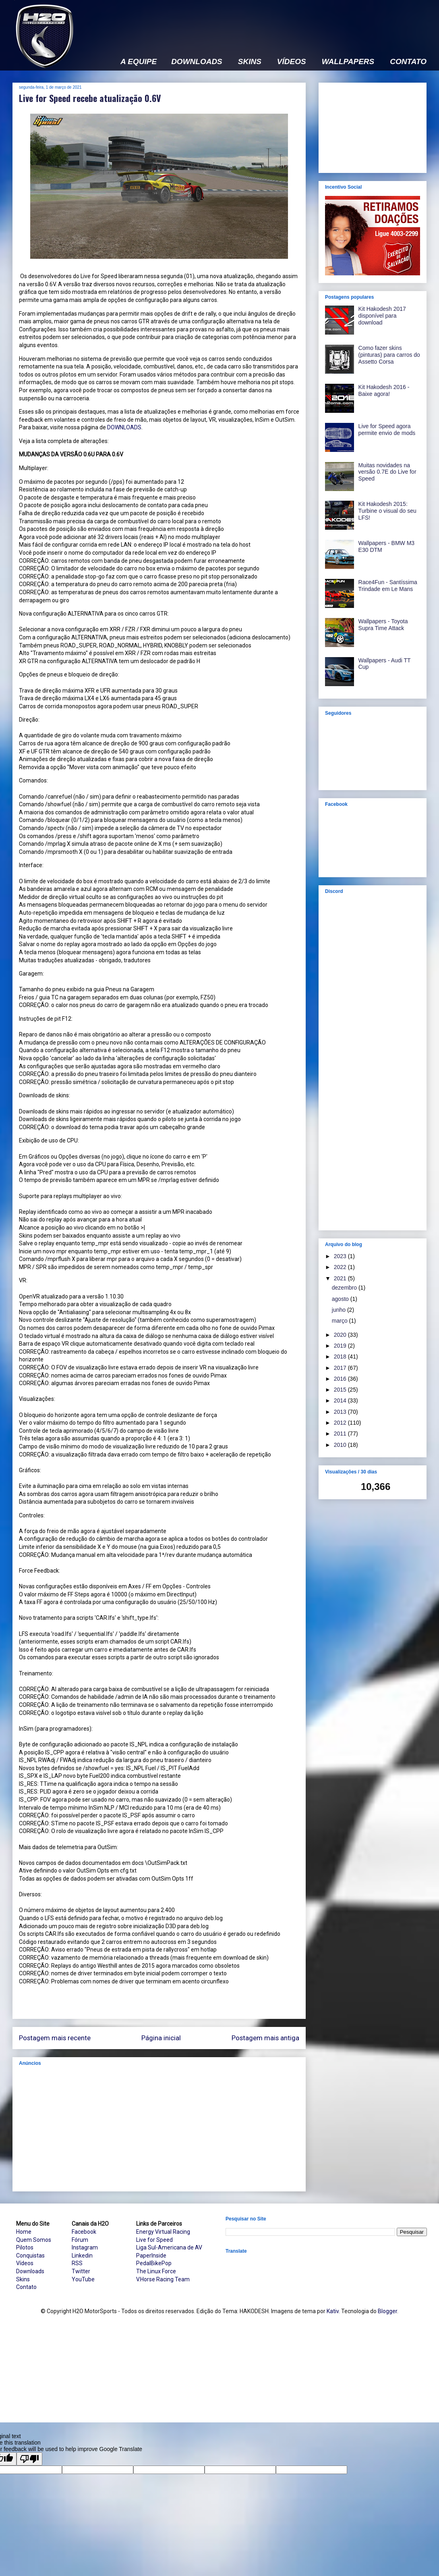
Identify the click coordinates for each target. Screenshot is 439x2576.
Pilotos (24, 2247)
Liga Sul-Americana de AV (169, 2247)
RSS (77, 2263)
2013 (341, 1412)
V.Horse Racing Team (163, 2279)
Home (23, 2232)
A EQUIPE (138, 61)
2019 (341, 1345)
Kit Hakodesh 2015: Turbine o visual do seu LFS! (387, 511)
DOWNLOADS (196, 61)
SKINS (249, 61)
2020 (341, 1335)
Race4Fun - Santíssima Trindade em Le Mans (387, 585)
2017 (341, 1368)
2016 (341, 1378)
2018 (341, 1356)
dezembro (345, 1287)
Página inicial (161, 2038)
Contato (26, 2287)
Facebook (84, 2232)
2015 (341, 1389)
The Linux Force (156, 2271)
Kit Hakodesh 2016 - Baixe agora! (384, 390)
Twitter (81, 2271)
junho (339, 1310)
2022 (341, 1267)
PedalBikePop (154, 2263)
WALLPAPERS (348, 61)
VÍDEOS (291, 61)
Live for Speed (154, 2240)
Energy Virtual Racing (163, 2232)
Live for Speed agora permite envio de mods (387, 429)
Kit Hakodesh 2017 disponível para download (382, 316)
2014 (341, 1400)
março (340, 1320)
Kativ (333, 2311)
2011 (341, 1433)
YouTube (83, 2279)
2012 (341, 1422)
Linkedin (82, 2255)
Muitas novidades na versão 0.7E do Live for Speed (387, 472)
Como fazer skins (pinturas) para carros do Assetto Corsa (389, 355)
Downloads (30, 2271)
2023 (341, 1256)
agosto (341, 1299)
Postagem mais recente (55, 2038)
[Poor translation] (29, 2459)
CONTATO (408, 61)
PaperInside (151, 2255)
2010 (341, 1445)
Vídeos (24, 2263)
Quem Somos (33, 2240)
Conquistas (30, 2255)
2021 (341, 1278)
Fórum (80, 2240)
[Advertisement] (159, 2128)
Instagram (85, 2247)
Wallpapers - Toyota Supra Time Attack (383, 624)
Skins (23, 2279)
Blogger (387, 2311)
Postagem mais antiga (265, 2038)
